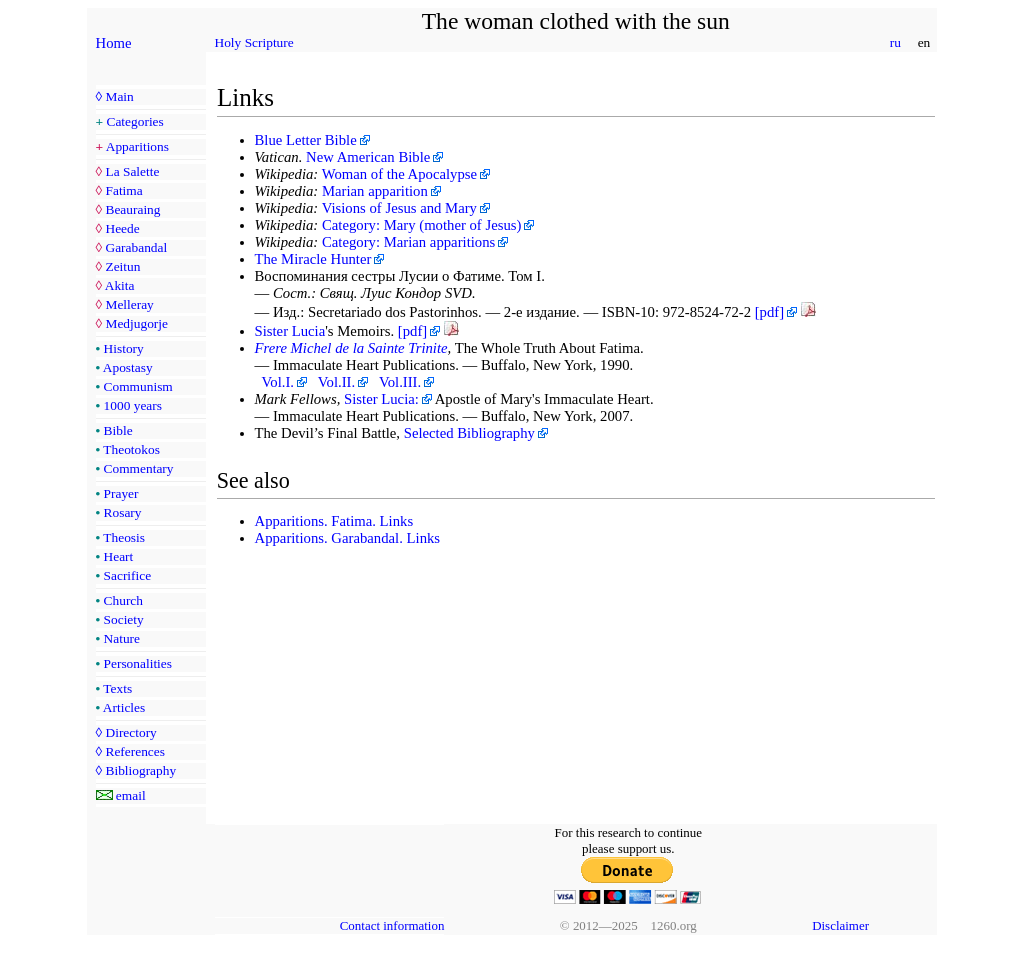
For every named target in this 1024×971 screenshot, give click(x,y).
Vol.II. (336, 382)
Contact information (392, 925)
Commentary (139, 468)
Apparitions (137, 146)
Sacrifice (128, 575)
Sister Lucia (290, 331)
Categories (135, 121)
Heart (119, 556)
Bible (118, 430)
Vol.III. (400, 382)
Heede (122, 228)
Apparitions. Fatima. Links (334, 521)
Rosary (123, 512)
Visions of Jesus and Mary (399, 208)
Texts (117, 688)
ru (895, 42)
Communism (138, 386)
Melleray (129, 304)
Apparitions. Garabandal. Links (348, 538)
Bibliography (140, 770)
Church (123, 600)
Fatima (123, 190)
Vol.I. (278, 382)
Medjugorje (136, 323)
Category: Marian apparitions (408, 242)
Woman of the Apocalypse (399, 174)
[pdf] (769, 312)
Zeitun (122, 266)
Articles (124, 707)
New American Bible (368, 157)
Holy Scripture (254, 42)
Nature (122, 638)
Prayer (121, 493)
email (131, 795)
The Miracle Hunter (313, 259)
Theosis (124, 537)
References (134, 751)
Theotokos (131, 449)
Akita (120, 285)
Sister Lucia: (381, 399)
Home (114, 43)
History (124, 348)
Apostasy (128, 367)
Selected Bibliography (469, 433)
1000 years (133, 405)
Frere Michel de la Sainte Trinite (351, 348)
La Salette (132, 171)
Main (119, 96)
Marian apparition (375, 191)
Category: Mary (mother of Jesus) (421, 225)
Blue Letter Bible (306, 140)
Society (124, 619)
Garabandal (136, 247)
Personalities (138, 663)
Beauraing (132, 209)
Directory (130, 732)
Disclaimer (840, 925)
